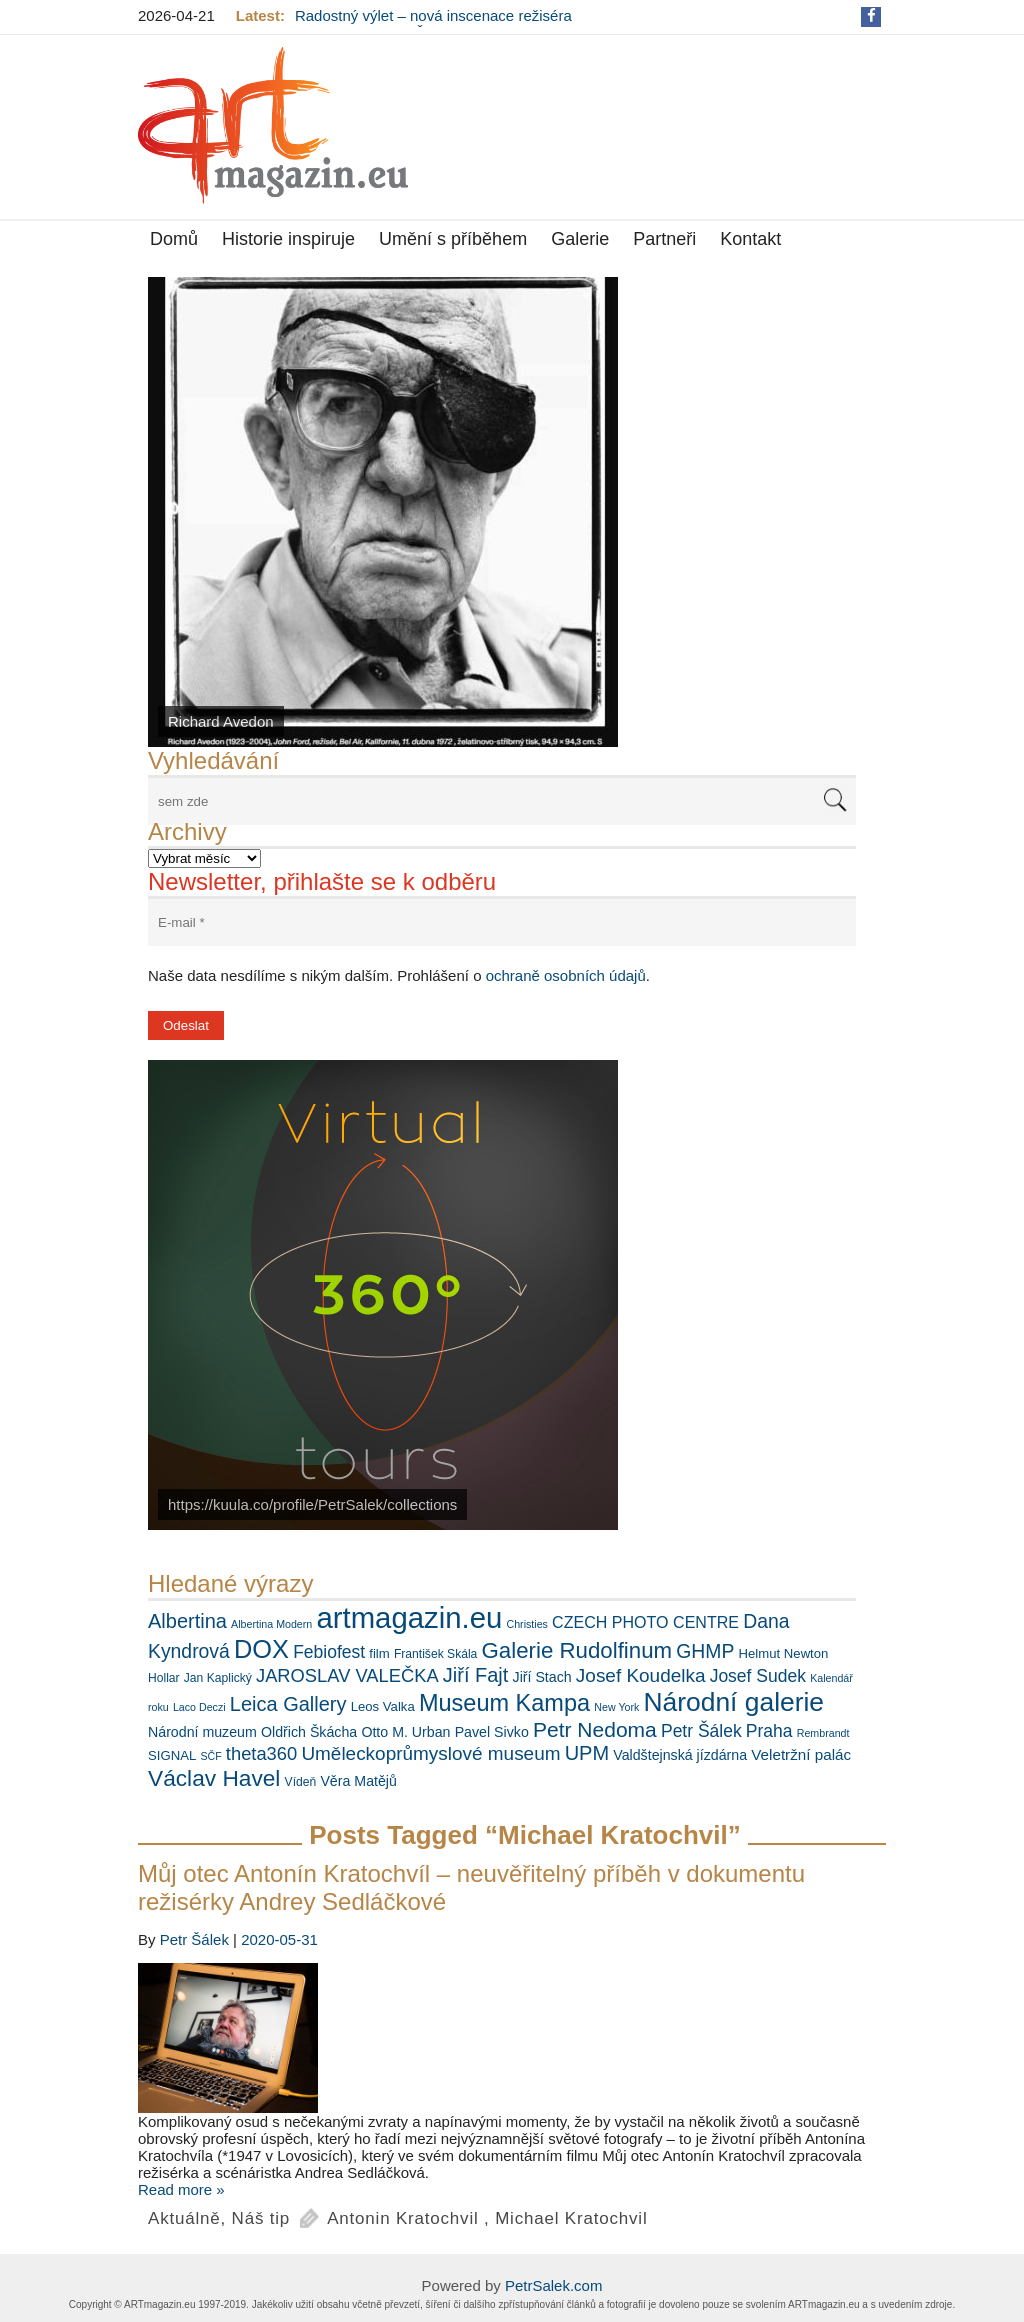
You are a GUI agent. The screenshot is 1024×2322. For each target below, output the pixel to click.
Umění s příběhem (453, 239)
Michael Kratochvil (571, 2218)
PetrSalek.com (554, 2285)
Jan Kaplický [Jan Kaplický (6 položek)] (218, 1678)
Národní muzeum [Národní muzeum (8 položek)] (202, 1732)
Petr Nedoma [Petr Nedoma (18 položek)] (595, 1729)
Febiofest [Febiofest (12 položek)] (329, 1652)
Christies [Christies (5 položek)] (526, 1624)
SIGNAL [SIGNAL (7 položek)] (172, 1755)
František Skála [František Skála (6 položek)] (435, 1654)
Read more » (181, 2189)
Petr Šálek (194, 1939)
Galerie (580, 239)
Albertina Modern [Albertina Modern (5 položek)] (271, 1624)
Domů (174, 239)
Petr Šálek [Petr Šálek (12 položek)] (701, 1731)
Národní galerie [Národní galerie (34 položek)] (734, 1702)
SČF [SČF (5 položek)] (210, 1756)
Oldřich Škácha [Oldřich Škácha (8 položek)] (309, 1732)
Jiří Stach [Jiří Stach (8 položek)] (542, 1677)
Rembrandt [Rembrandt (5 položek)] (823, 1733)
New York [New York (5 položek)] (616, 1707)
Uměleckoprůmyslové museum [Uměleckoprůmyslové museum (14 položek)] (430, 1753)
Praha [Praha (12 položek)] (769, 1731)
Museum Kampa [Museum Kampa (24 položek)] (504, 1703)
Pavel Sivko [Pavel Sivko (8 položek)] (492, 1732)
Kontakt (750, 239)
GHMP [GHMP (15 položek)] (705, 1651)
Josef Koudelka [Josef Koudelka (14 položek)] (641, 1675)
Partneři (664, 239)
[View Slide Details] (383, 512)
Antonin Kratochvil (402, 2218)
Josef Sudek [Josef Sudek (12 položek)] (758, 1676)
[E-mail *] (502, 922)
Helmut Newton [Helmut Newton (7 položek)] (784, 1653)
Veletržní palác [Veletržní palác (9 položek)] (801, 1754)
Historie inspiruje (288, 239)
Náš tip (261, 2218)
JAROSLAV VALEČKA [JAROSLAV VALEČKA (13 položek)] (347, 1675)
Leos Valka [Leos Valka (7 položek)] (383, 1706)
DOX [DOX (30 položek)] (261, 1649)
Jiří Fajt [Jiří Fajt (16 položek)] (476, 1675)
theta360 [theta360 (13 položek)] (261, 1753)
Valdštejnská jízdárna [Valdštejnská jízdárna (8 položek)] (680, 1755)
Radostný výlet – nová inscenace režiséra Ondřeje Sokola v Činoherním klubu (433, 24)
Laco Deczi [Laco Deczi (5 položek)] (199, 1707)
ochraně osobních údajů (566, 975)
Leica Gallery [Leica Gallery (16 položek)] (288, 1704)
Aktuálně (184, 2218)
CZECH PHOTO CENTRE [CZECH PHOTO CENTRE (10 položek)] (645, 1622)
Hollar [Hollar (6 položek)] (164, 1678)
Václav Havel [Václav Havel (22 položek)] (214, 1778)
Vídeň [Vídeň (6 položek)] (301, 1782)
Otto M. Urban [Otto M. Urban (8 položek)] (405, 1732)
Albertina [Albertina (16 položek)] (187, 1621)
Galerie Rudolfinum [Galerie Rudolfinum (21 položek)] (577, 1650)
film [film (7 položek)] (379, 1653)
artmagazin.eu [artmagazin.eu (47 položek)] (409, 1617)
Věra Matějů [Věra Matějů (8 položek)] (358, 1781)
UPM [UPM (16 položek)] (587, 1753)
